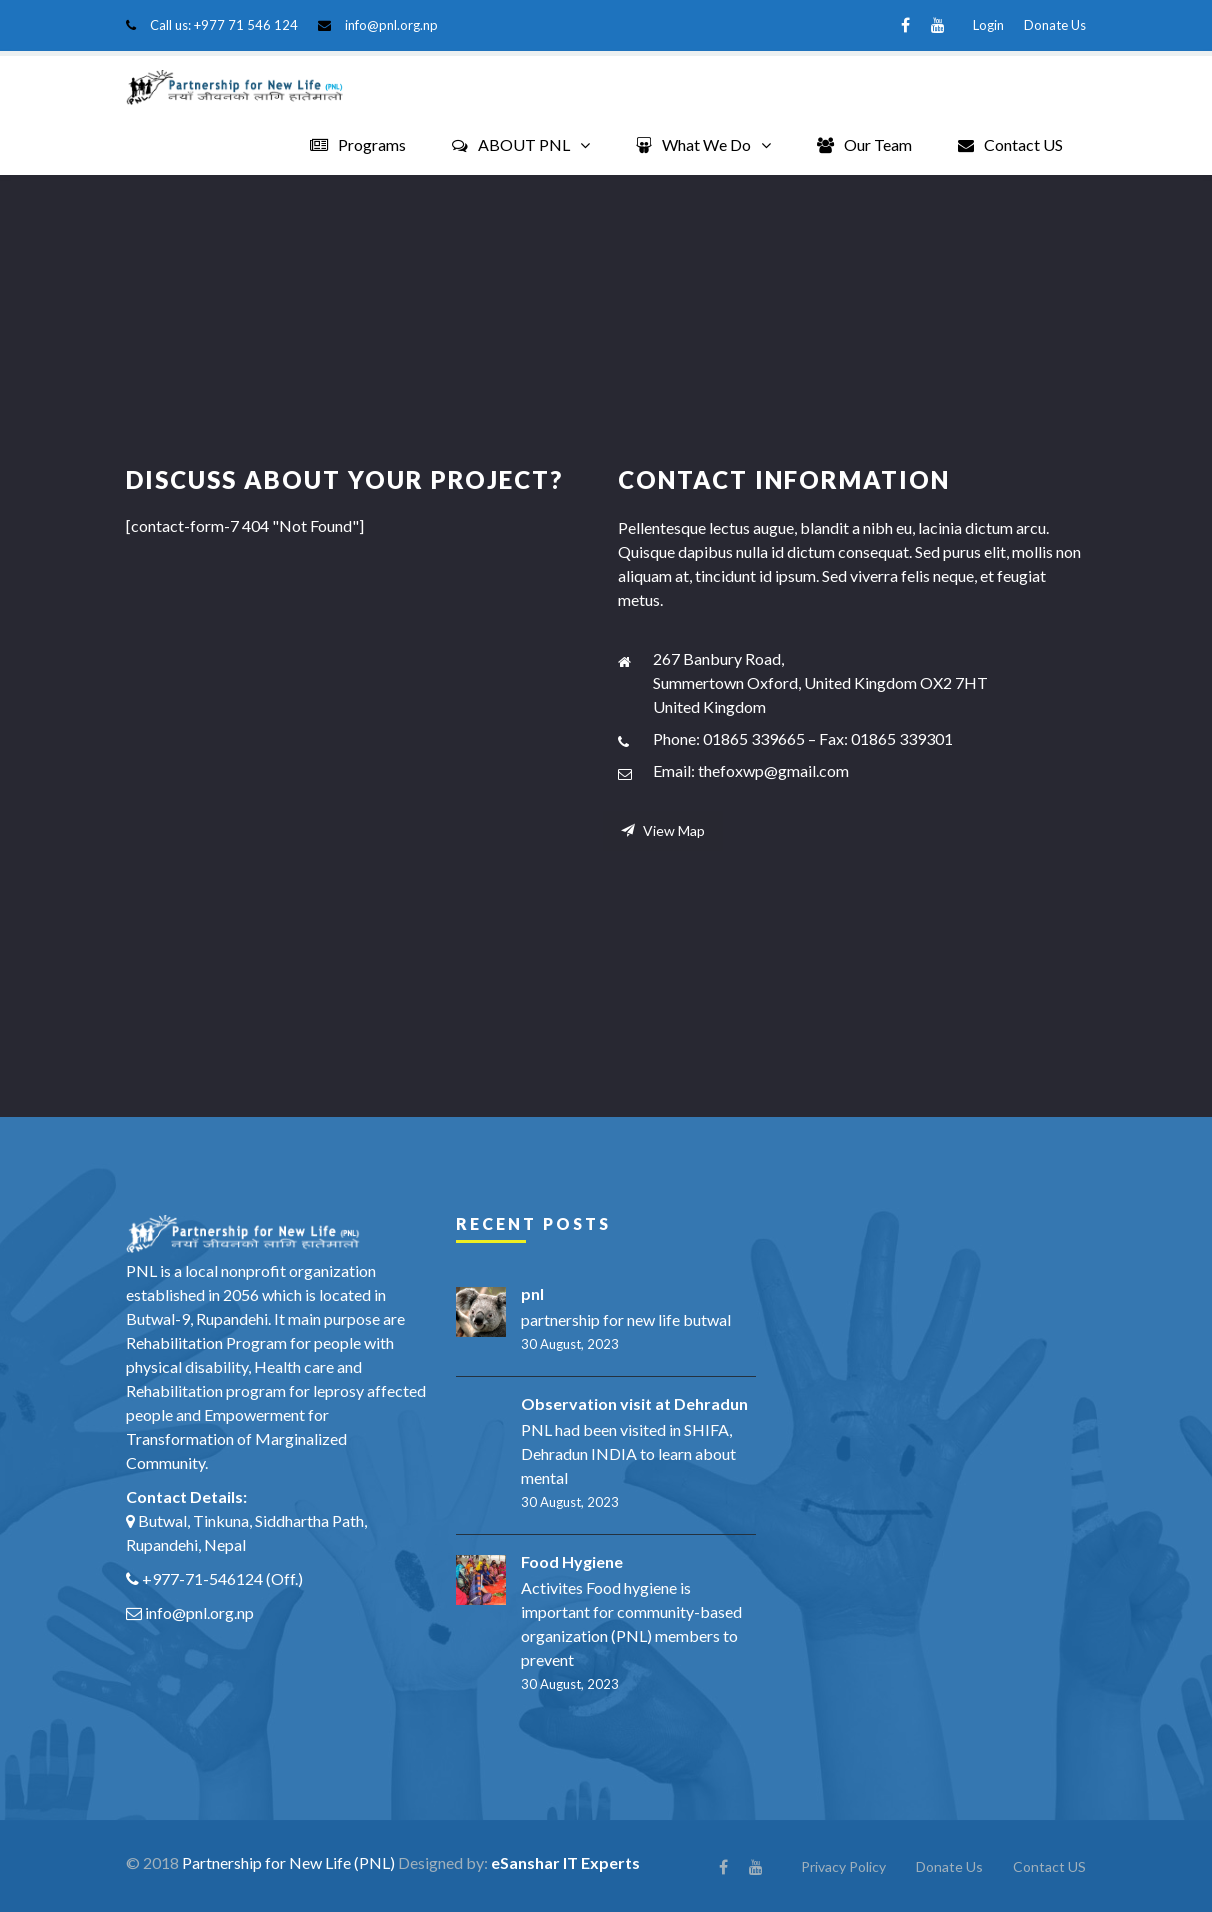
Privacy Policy (843, 1865)
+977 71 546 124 (246, 25)
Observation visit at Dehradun (634, 1402)
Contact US (1010, 144)
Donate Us (1055, 25)
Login (988, 25)
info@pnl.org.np (391, 25)
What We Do (693, 144)
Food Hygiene (572, 1560)
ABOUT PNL (511, 144)
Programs (358, 144)
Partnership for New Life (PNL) (288, 1861)
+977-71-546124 (202, 1577)
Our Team (864, 144)
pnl (532, 1292)
